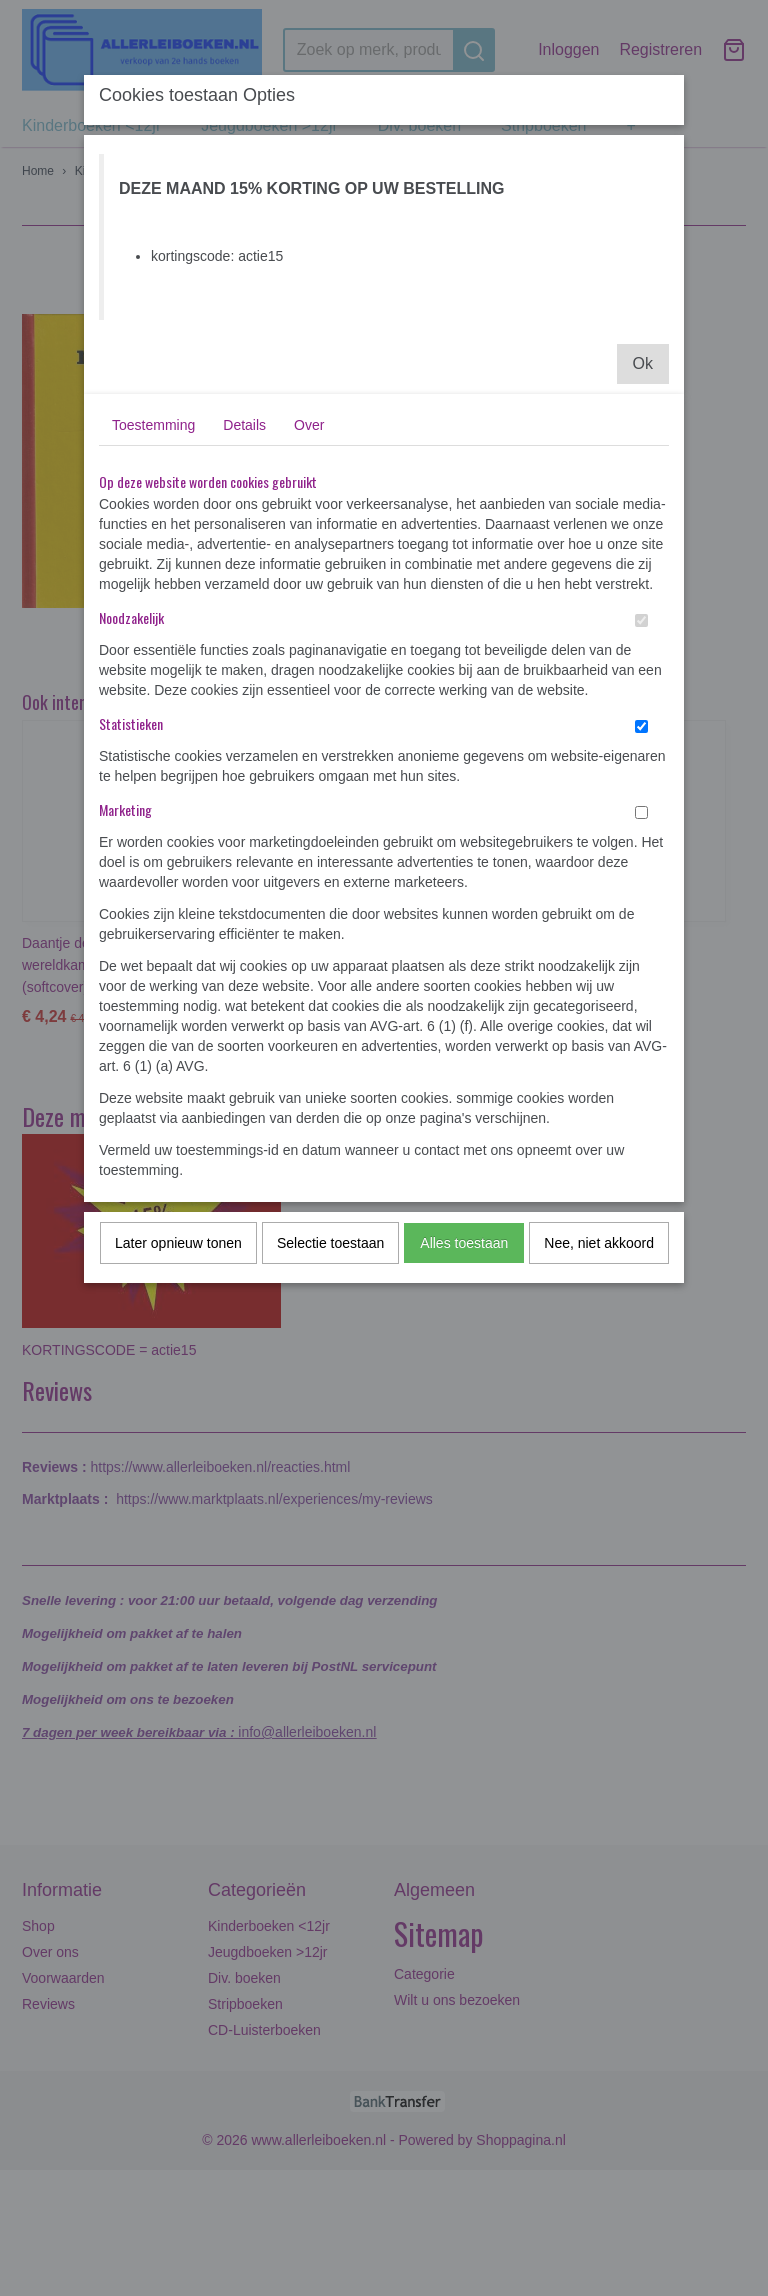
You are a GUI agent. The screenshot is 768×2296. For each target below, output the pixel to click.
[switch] (641, 620)
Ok (643, 363)
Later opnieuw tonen (178, 1243)
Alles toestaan (464, 1243)
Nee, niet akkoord (599, 1243)
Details (244, 425)
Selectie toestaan (330, 1243)
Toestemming (153, 425)
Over (309, 425)
